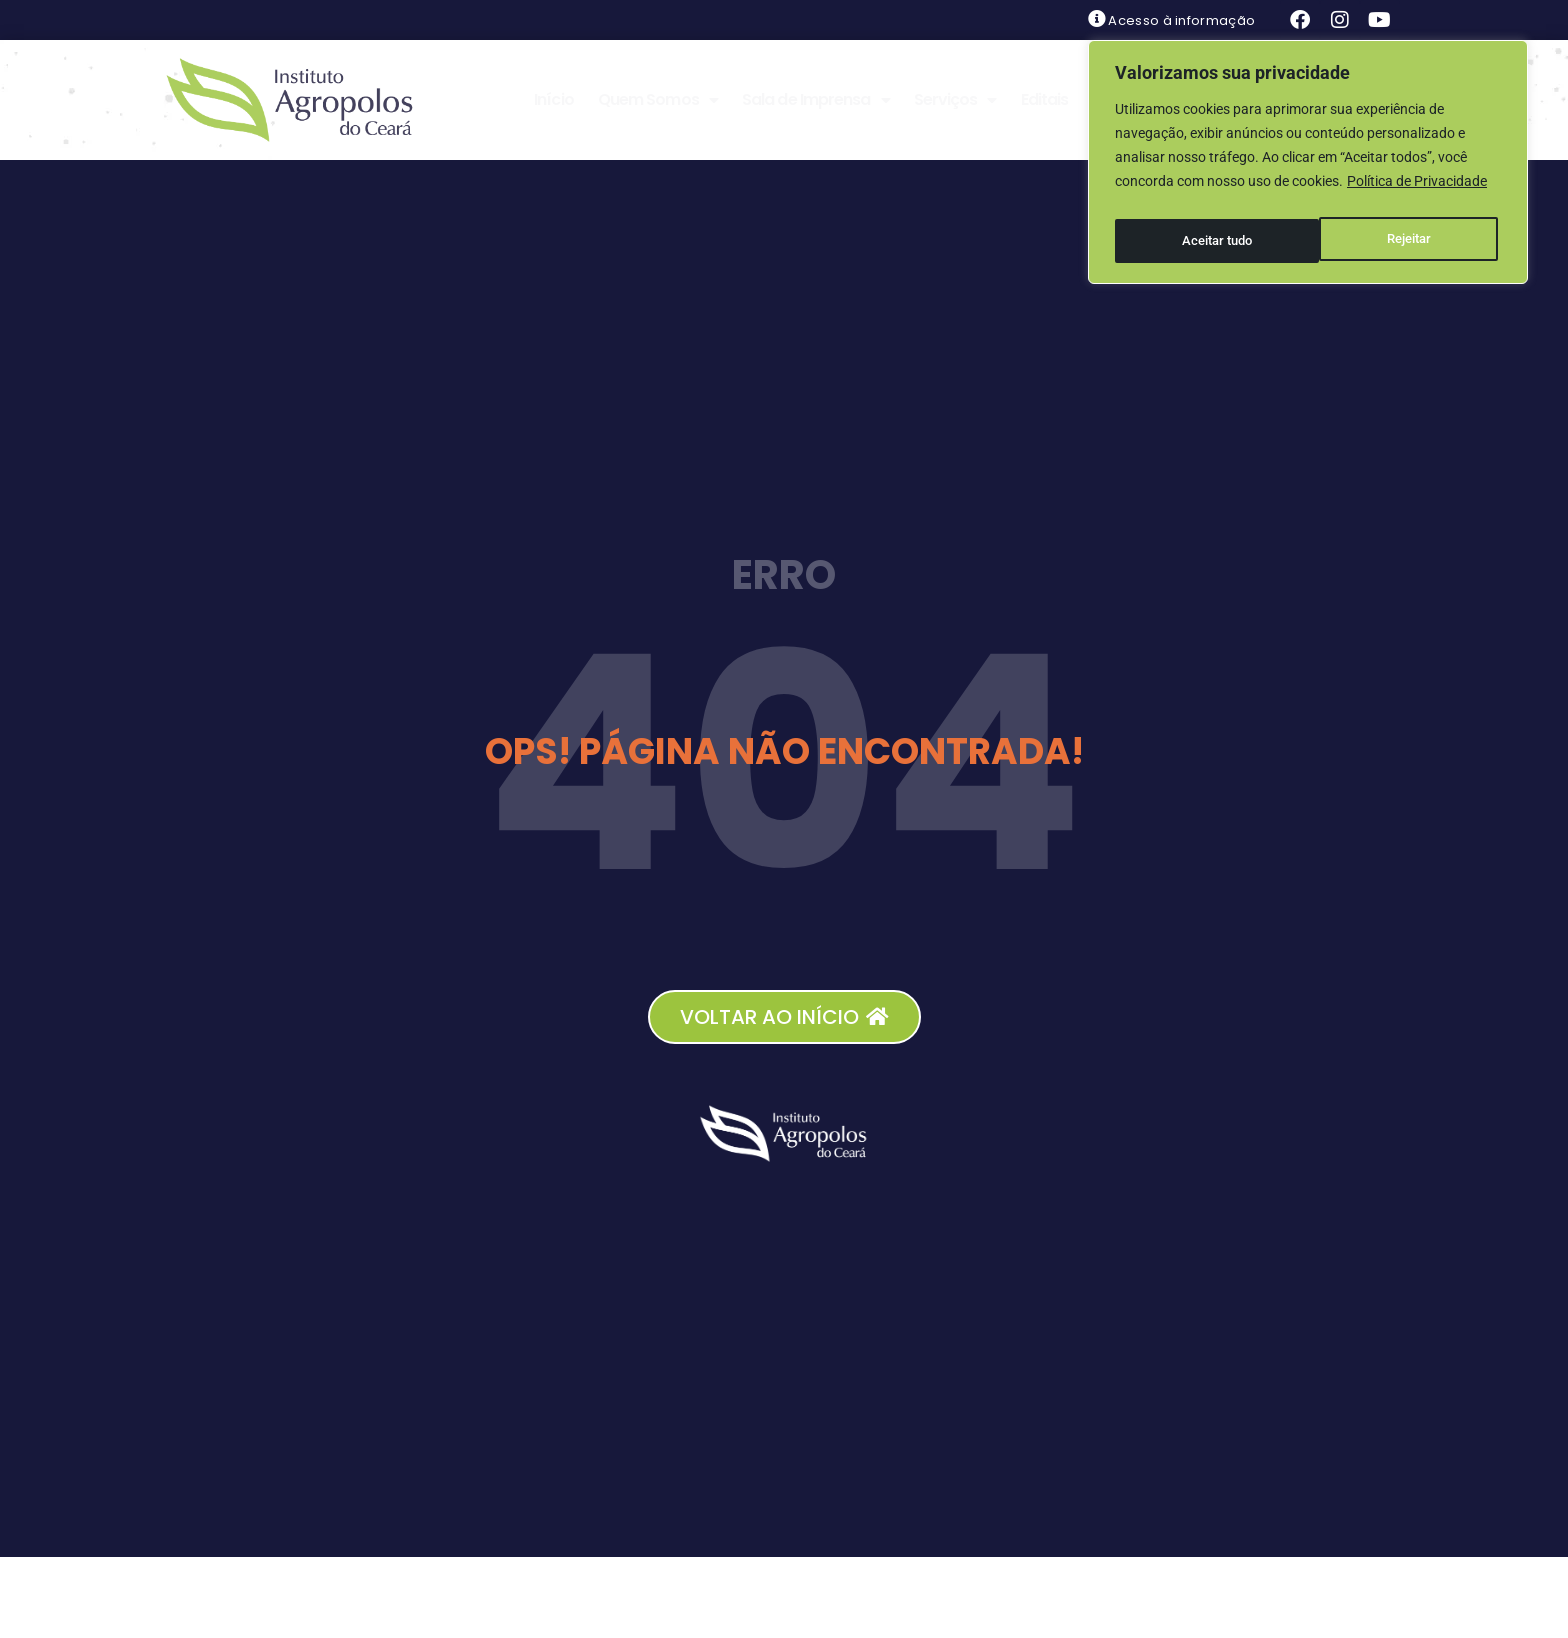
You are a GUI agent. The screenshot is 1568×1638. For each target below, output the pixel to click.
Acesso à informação (1181, 20)
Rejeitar (1202, 231)
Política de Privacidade (1417, 181)
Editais (1045, 99)
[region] (1308, 157)
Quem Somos (658, 100)
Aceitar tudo (1400, 231)
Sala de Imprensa (816, 100)
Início (554, 99)
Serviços (955, 100)
